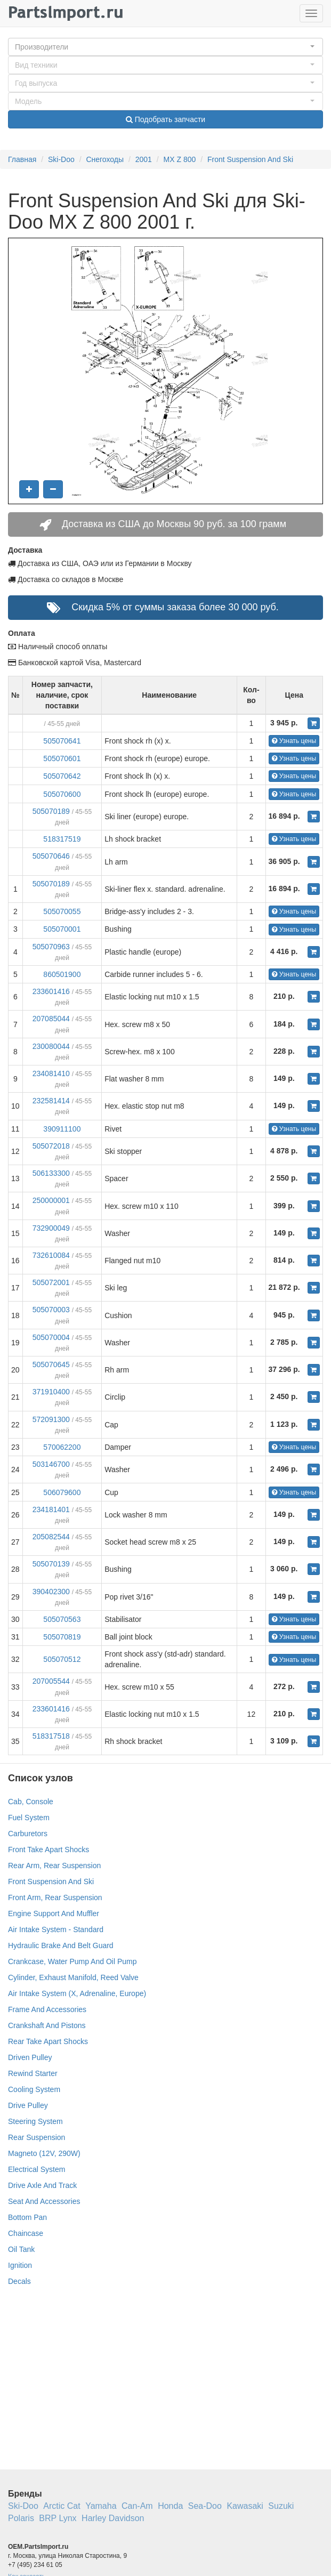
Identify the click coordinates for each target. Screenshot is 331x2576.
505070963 (51, 946)
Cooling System (34, 2089)
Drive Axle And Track (42, 2185)
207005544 (51, 1681)
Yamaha (100, 2505)
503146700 (51, 1464)
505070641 (61, 741)
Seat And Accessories (44, 2201)
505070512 (61, 1659)
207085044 (51, 1018)
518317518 (51, 1736)
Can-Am (137, 2505)
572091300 (51, 1419)
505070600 (61, 794)
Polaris (21, 2518)
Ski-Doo (61, 159)
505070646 (51, 856)
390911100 (61, 1129)
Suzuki (281, 2505)
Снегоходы (105, 159)
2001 (143, 159)
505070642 (61, 776)
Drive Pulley (28, 2105)
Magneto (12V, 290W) (44, 2153)
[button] (165, 47)
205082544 (51, 1536)
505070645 (51, 1364)
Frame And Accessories (47, 2009)
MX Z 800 (180, 159)
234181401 (51, 1509)
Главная (22, 159)
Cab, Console (30, 1801)
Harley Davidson (113, 2518)
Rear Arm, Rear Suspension (54, 1865)
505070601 (61, 758)
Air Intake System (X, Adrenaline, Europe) (77, 1993)
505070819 (61, 1637)
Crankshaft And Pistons (47, 2025)
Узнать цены (294, 741)
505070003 (51, 1309)
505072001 (51, 1282)
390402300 (51, 1591)
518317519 (61, 839)
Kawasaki (245, 2505)
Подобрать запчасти (165, 119)
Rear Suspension (36, 2137)
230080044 (51, 1046)
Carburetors (27, 1833)
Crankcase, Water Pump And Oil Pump (72, 1961)
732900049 (51, 1228)
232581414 (51, 1100)
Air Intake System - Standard (55, 1929)
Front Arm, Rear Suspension (55, 1897)
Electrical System (36, 2169)
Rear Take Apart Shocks (48, 2041)
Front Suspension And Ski (250, 159)
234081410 (51, 1073)
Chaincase (25, 2233)
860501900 (61, 974)
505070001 (61, 929)
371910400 (51, 1391)
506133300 (51, 1173)
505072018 (51, 1146)
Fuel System (29, 1817)
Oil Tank (21, 2249)
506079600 (61, 1492)
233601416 (51, 991)
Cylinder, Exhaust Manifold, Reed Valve (73, 1977)
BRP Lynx (57, 2518)
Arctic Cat (61, 2505)
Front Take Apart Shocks (48, 1849)
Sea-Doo (205, 2505)
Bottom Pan (27, 2217)
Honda (170, 2505)
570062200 (61, 1447)
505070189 (51, 811)
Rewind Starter (33, 2073)
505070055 (61, 911)
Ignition (20, 2265)
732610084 (51, 1255)
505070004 (51, 1337)
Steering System (35, 2121)
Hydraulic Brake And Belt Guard (61, 1945)
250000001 (51, 1200)
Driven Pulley (30, 2057)
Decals (19, 2281)
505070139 (51, 1564)
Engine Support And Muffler (53, 1913)
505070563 (61, 1619)
